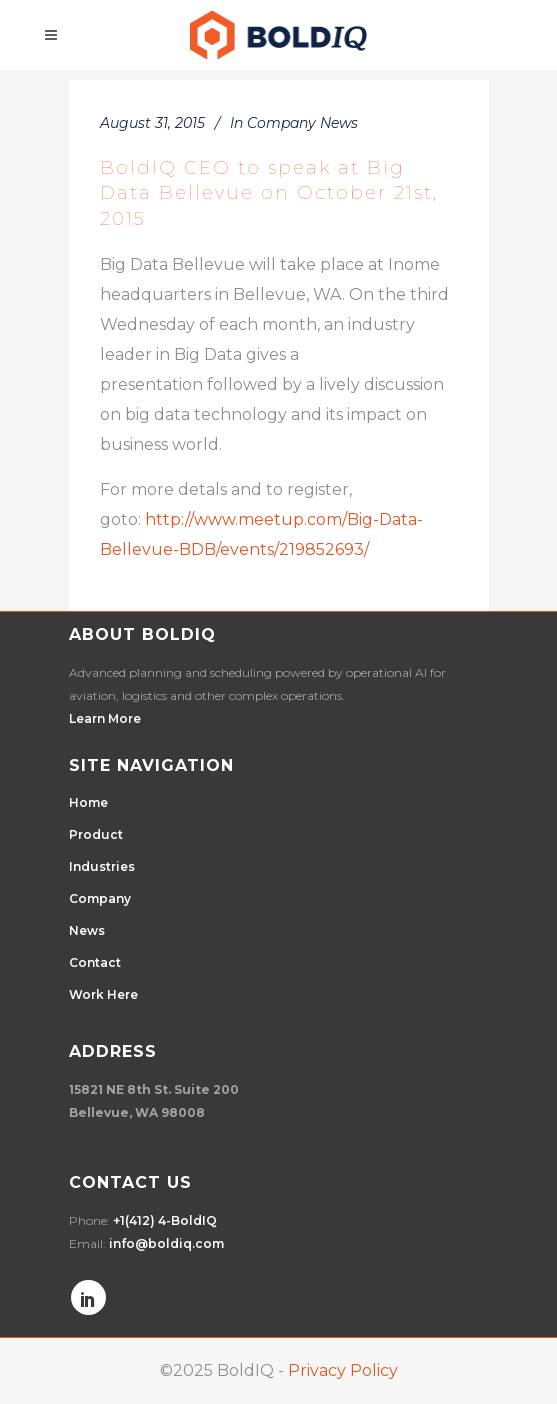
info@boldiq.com (166, 1243)
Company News (302, 123)
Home (88, 802)
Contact (95, 962)
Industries (102, 866)
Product (96, 834)
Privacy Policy (343, 1370)
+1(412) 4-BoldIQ (165, 1220)
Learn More (105, 718)
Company (100, 898)
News (87, 930)
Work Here (103, 994)
